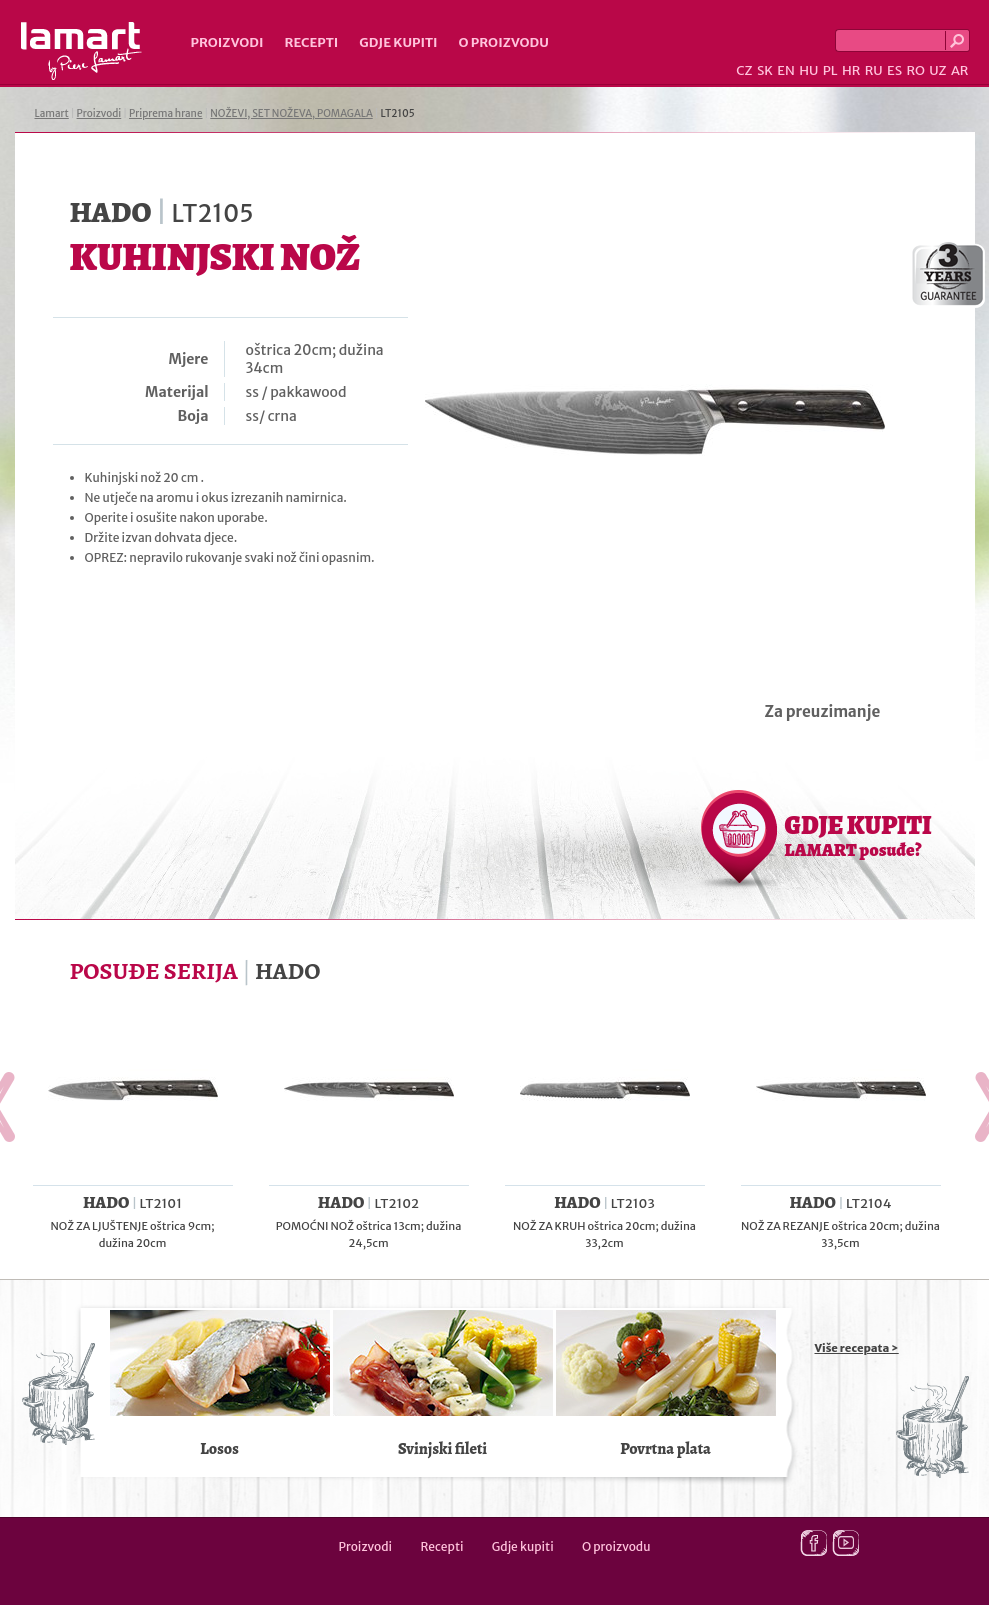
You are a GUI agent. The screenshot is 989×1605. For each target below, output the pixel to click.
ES (894, 70)
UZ (937, 70)
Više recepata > (857, 1348)
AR (960, 70)
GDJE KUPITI (858, 835)
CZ (744, 70)
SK (765, 70)
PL (830, 70)
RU (874, 70)
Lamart (81, 51)
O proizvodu (504, 42)
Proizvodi (227, 42)
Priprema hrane (165, 113)
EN (786, 70)
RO (915, 70)
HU (808, 70)
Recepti (311, 42)
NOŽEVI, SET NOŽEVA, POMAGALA (291, 113)
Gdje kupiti (398, 42)
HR (851, 70)
